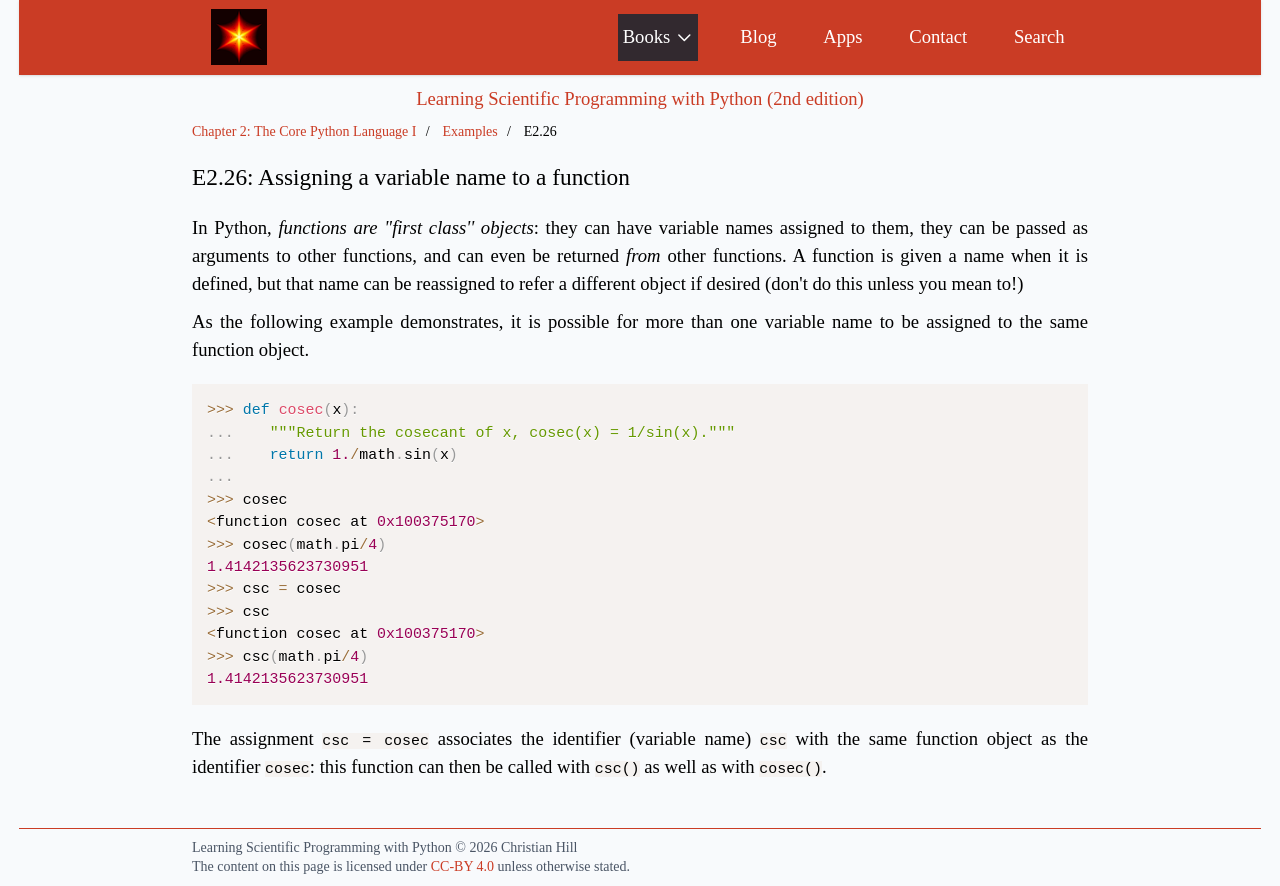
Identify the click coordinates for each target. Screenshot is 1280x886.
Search (1039, 36)
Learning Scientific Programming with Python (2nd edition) (640, 98)
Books (658, 36)
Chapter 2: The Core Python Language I (304, 131)
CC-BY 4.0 (462, 866)
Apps (842, 36)
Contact (938, 36)
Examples (470, 131)
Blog (758, 36)
